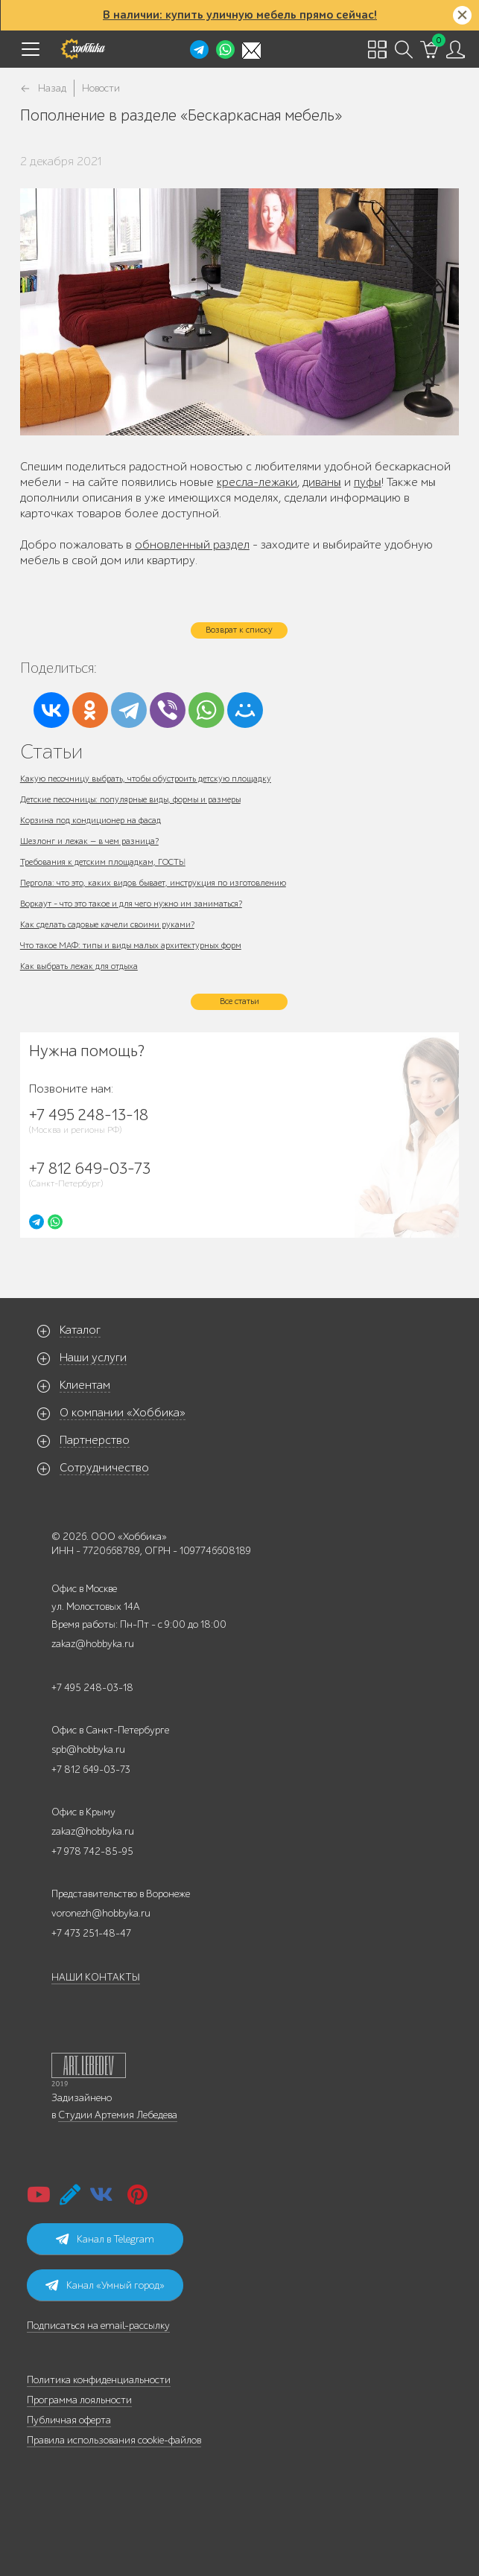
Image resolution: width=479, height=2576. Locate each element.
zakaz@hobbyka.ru (92, 1643)
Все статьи (239, 1001)
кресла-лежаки (257, 482)
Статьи (51, 751)
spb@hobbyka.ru (88, 1749)
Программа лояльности (79, 2400)
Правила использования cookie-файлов (114, 2440)
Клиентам (85, 1385)
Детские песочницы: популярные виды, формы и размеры (130, 799)
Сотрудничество (104, 1467)
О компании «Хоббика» (122, 1412)
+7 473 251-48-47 (91, 1933)
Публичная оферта (69, 2420)
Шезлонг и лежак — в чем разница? (89, 841)
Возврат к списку (239, 629)
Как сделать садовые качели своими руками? (107, 924)
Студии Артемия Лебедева (117, 2115)
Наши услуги (93, 1357)
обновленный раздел (192, 545)
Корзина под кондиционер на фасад (90, 820)
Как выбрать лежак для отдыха (79, 966)
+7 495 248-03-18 (92, 1687)
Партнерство (95, 1440)
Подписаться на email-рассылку (98, 2325)
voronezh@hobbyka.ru (100, 1913)
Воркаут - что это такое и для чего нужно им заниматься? (131, 903)
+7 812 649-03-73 (90, 1769)
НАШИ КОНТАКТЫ (95, 1977)
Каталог (80, 1330)
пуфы (367, 482)
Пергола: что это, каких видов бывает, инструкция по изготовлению (153, 883)
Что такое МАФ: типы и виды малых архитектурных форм (130, 945)
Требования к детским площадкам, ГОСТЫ (102, 862)
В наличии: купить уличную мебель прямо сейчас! (240, 15)
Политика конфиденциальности (99, 2380)
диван (318, 482)
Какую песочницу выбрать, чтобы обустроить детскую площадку (145, 778)
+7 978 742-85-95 (92, 1851)
